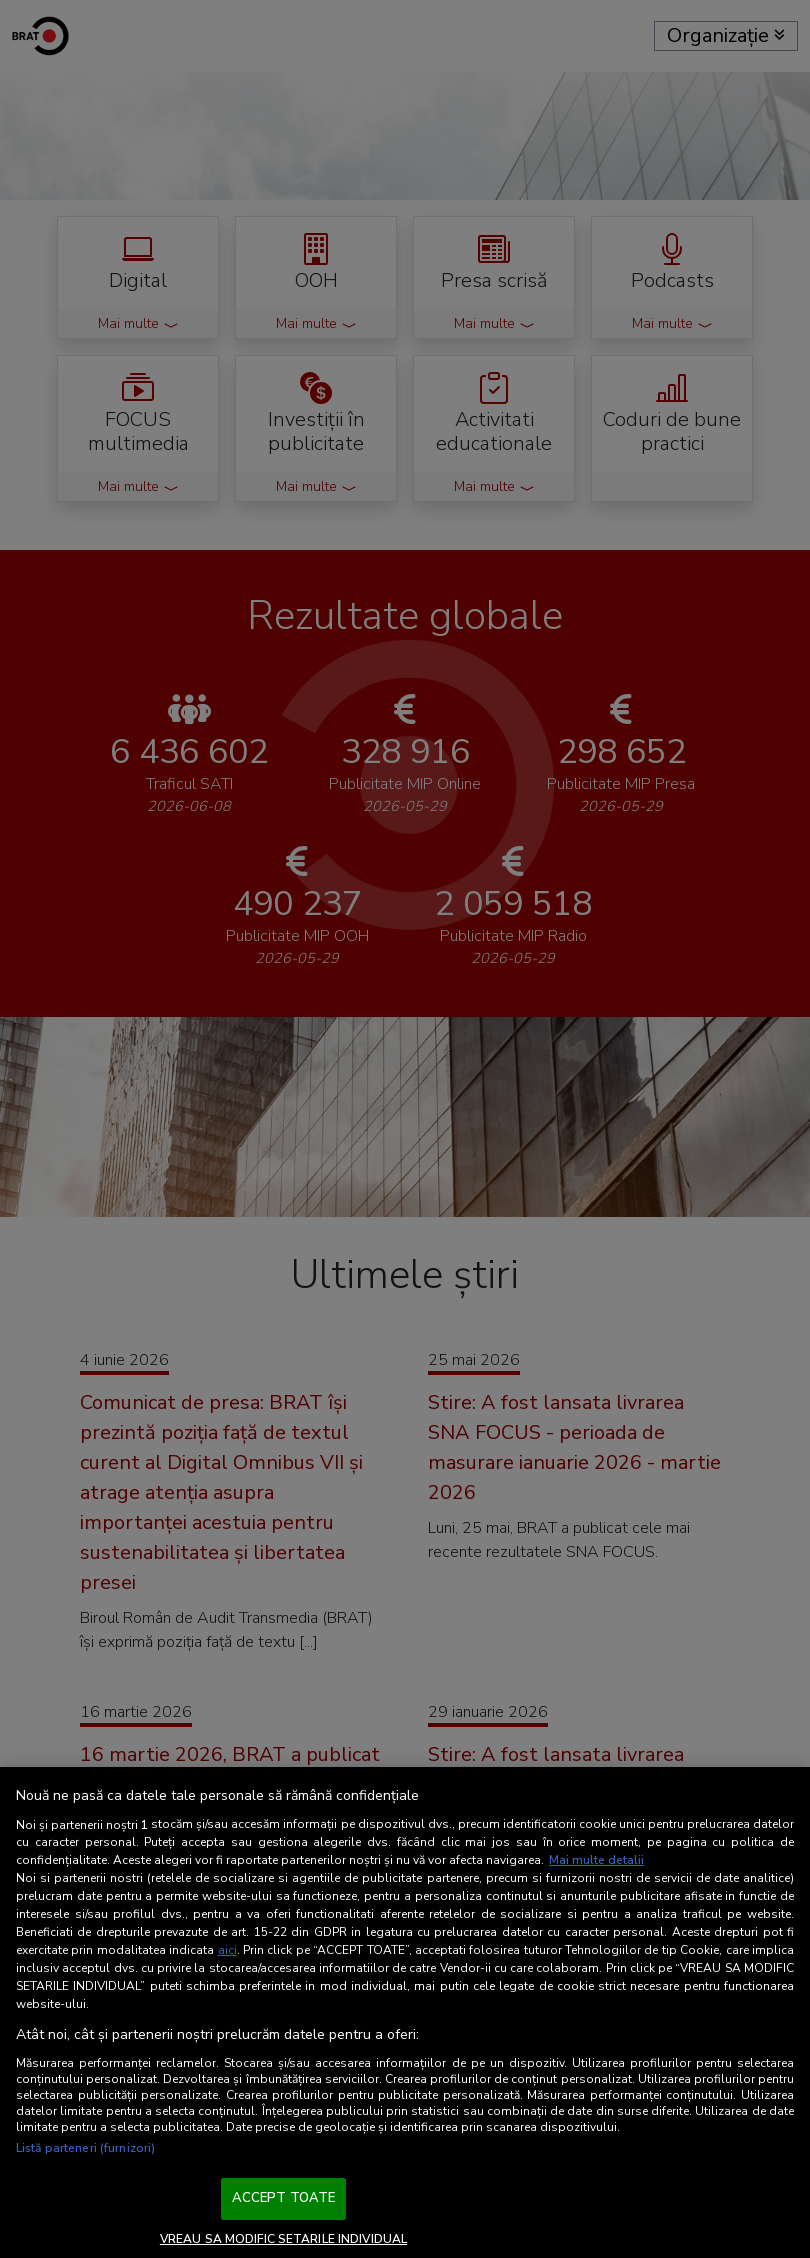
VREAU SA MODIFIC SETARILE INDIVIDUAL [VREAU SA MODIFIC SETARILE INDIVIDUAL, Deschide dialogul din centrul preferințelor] (283, 2239)
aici (227, 1950)
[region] (405, 2012)
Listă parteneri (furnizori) (85, 2148)
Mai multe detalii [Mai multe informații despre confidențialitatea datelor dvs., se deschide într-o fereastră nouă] (596, 1860)
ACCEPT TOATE (284, 2198)
